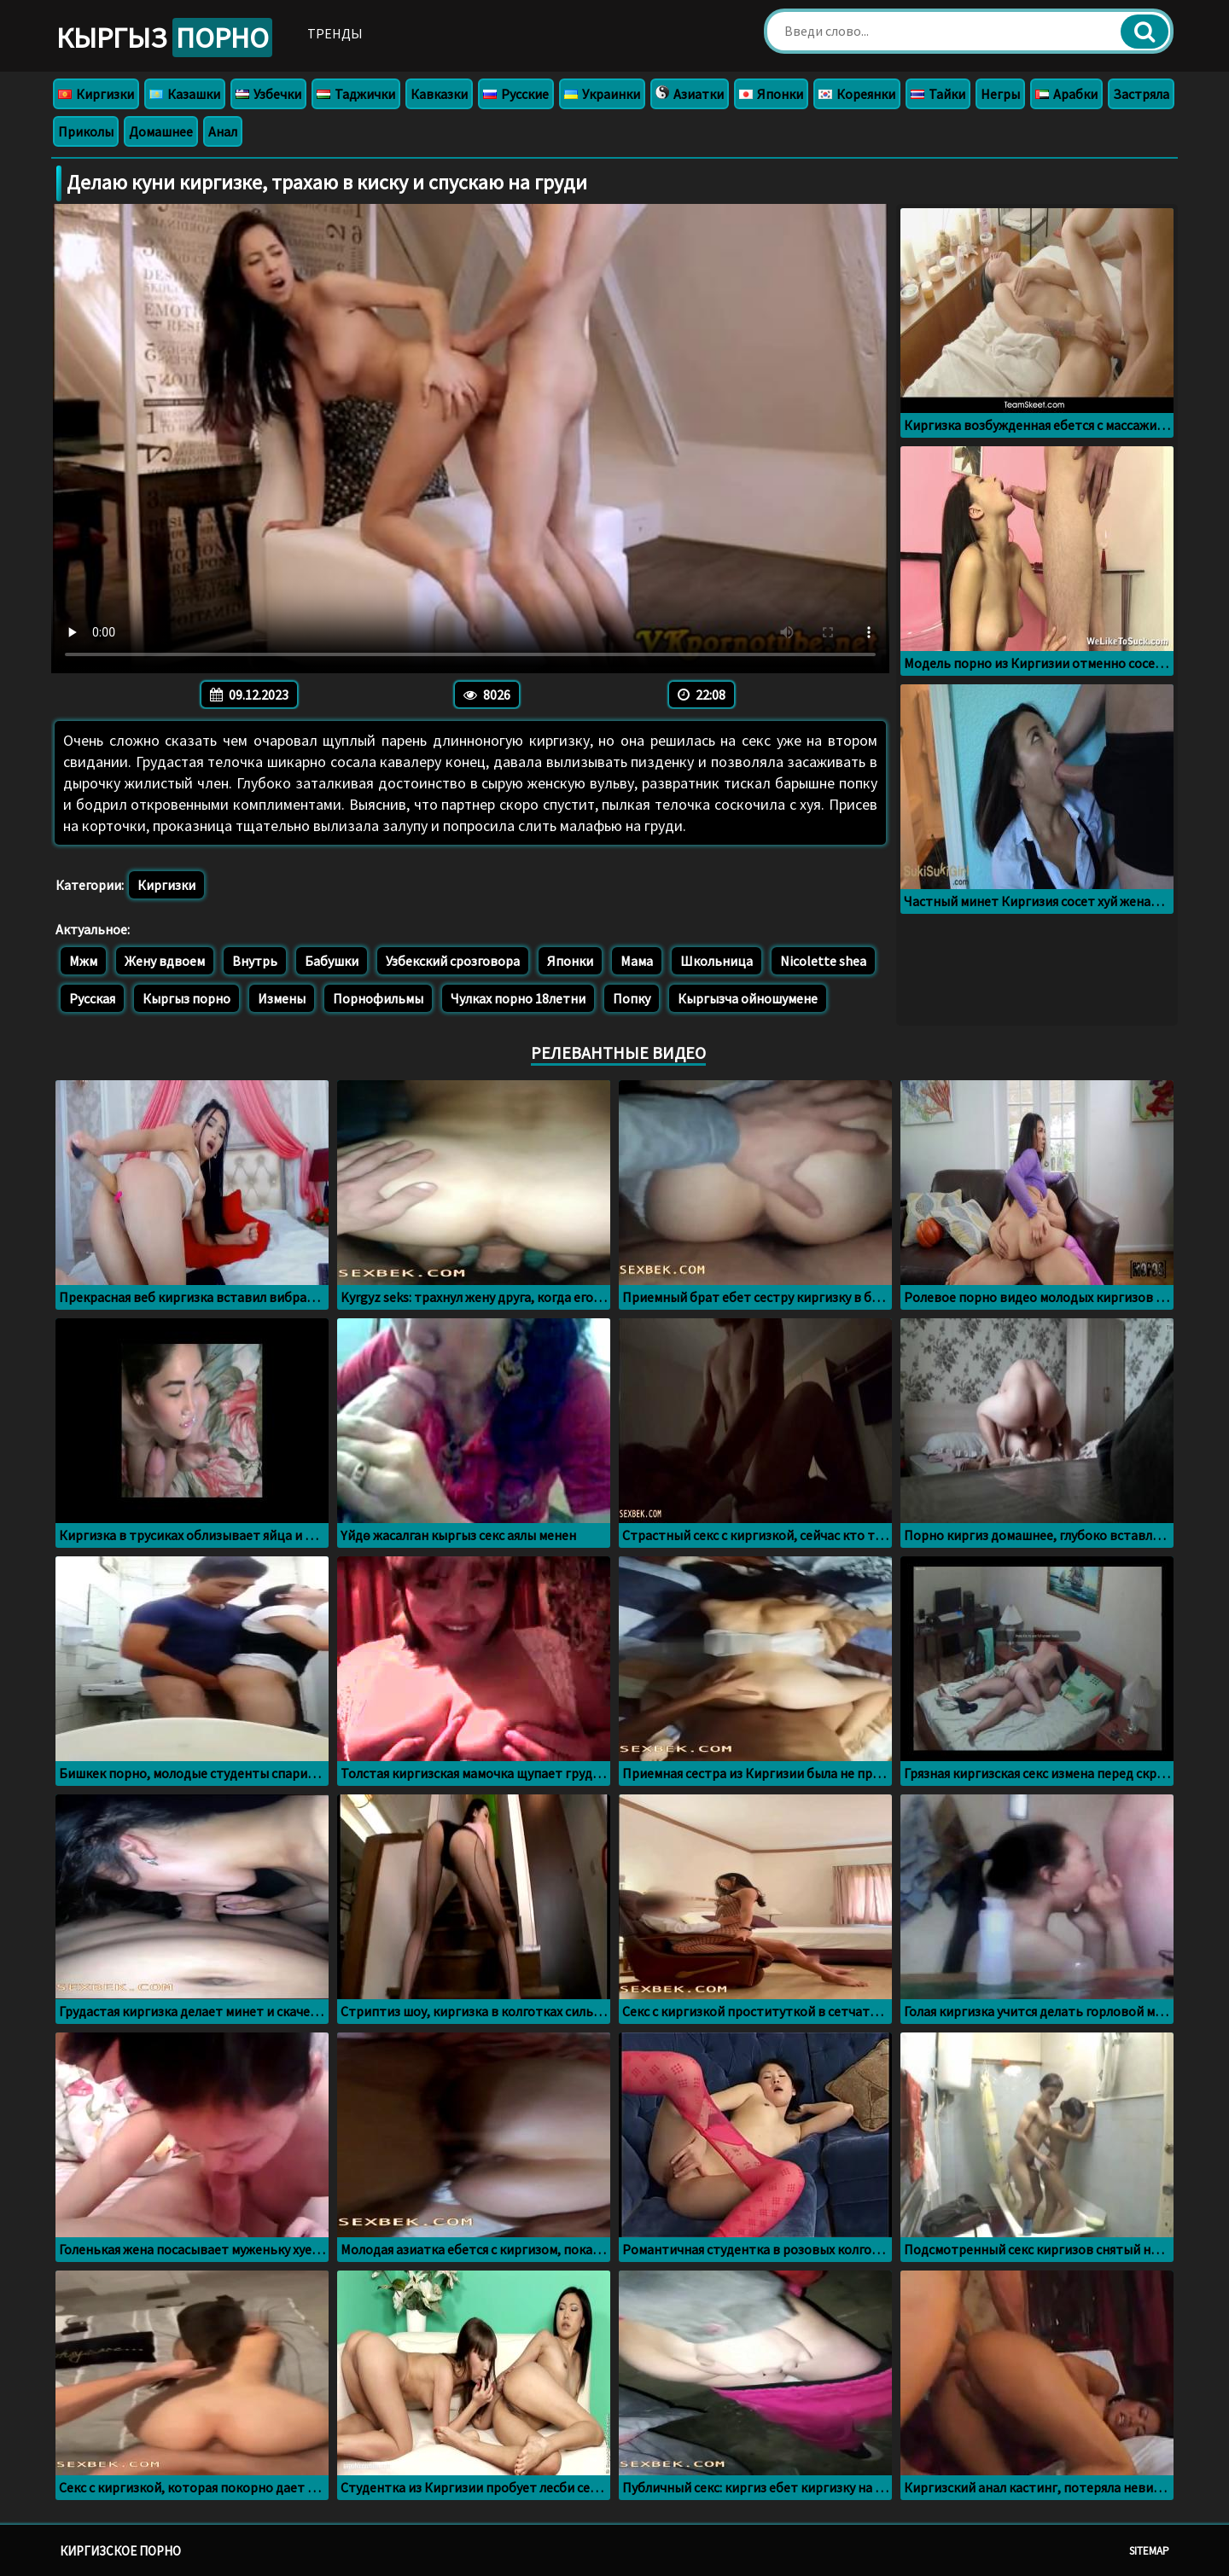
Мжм (83, 960)
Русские (516, 93)
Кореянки (856, 93)
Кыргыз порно (186, 998)
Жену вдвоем (165, 960)
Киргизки (96, 93)
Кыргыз (164, 37)
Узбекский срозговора (453, 960)
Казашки (184, 93)
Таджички (356, 93)
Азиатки (689, 93)
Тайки (938, 93)
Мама (636, 960)
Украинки (602, 93)
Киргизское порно (120, 2551)
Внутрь (254, 960)
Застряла (1141, 93)
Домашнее (161, 131)
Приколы (86, 131)
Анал (222, 131)
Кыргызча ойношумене (748, 998)
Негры (1000, 93)
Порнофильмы (378, 998)
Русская (92, 998)
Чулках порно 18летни (518, 998)
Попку (631, 998)
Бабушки (331, 960)
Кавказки (439, 93)
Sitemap (1149, 2551)
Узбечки (268, 93)
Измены (282, 998)
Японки (771, 93)
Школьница (716, 960)
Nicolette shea (823, 960)
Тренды (335, 33)
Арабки (1066, 93)
